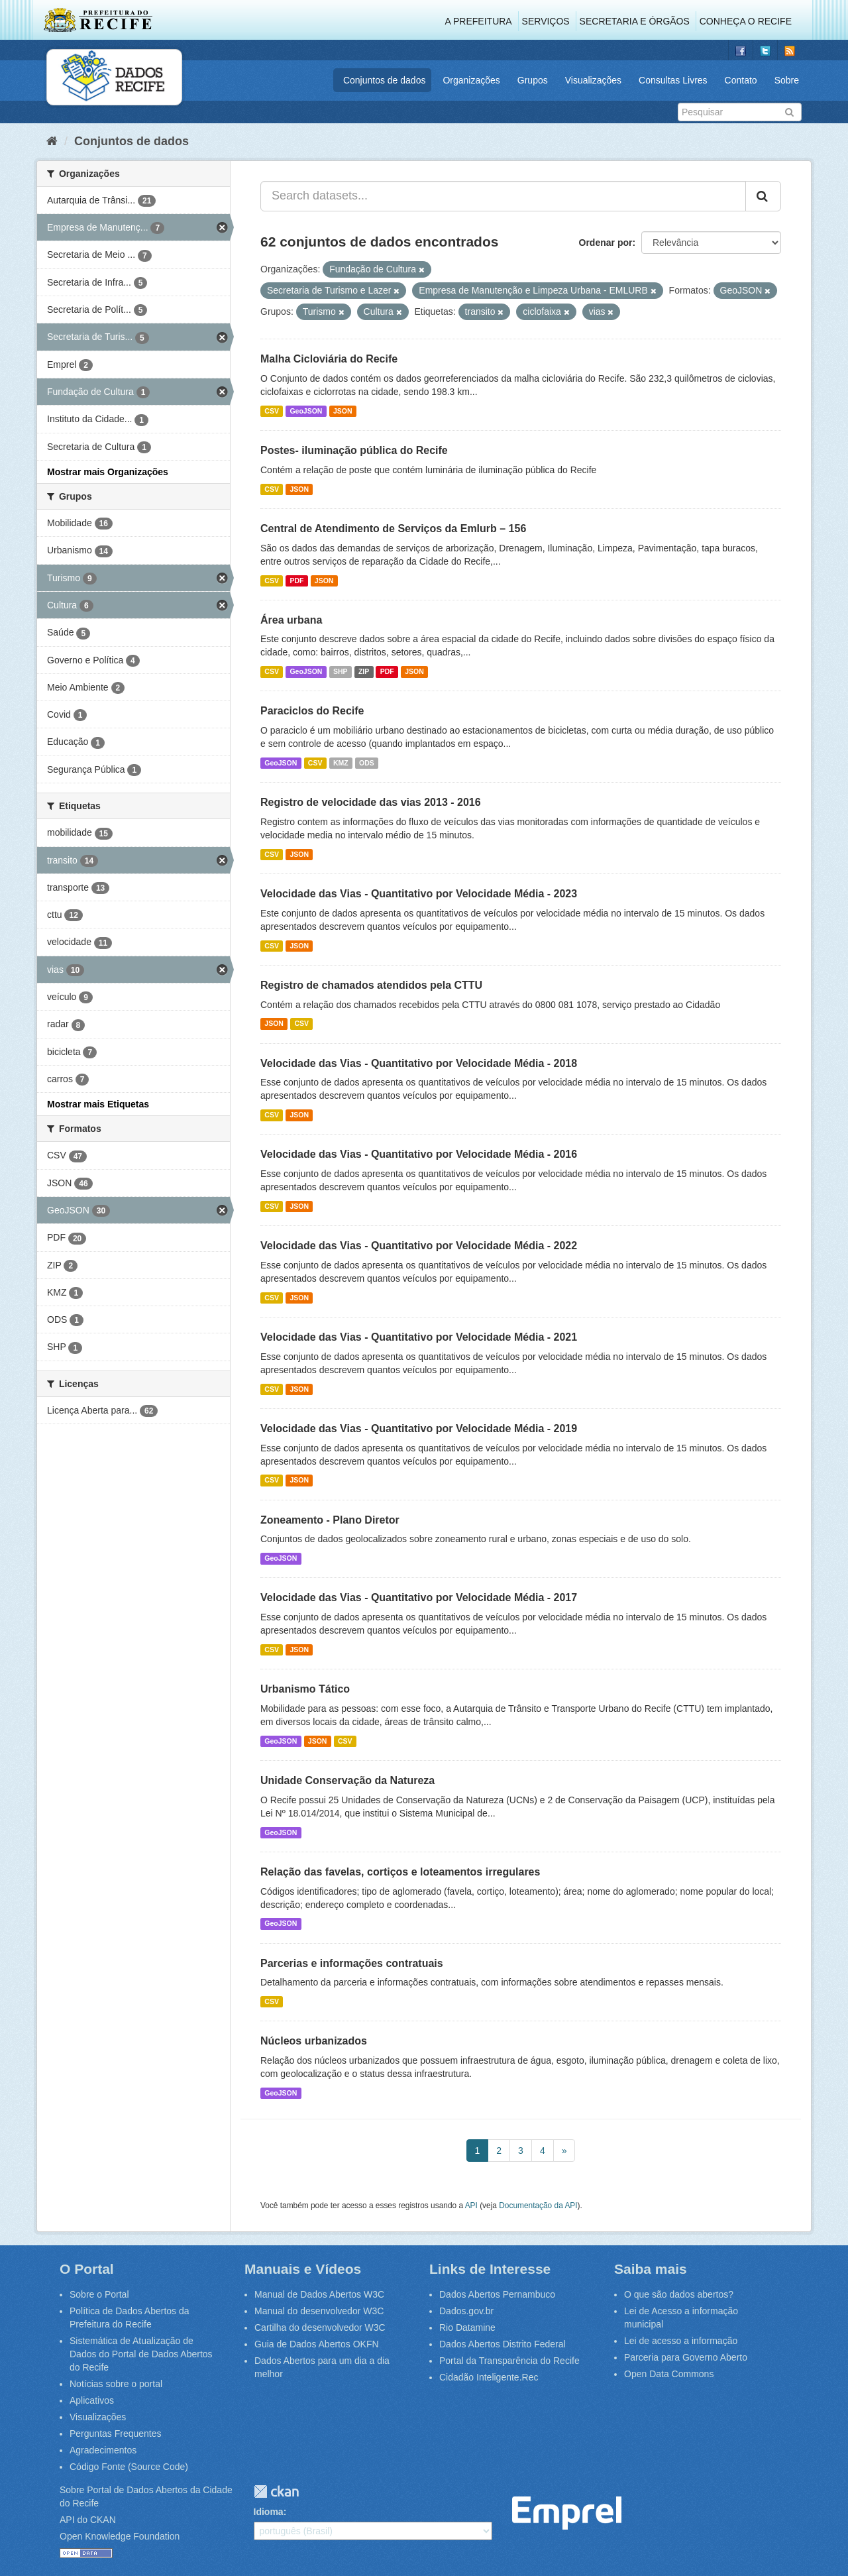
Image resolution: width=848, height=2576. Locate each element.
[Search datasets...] (503, 196)
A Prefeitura (478, 21)
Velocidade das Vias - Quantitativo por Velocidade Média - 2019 (418, 1428)
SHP (340, 671)
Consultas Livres (673, 80)
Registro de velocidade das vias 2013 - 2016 (370, 802)
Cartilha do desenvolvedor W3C (320, 2327)
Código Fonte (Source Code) (129, 2466)
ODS (366, 763)
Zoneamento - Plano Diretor (329, 1520)
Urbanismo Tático (305, 1689)
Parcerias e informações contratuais (351, 1963)
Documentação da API (538, 2205)
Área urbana (291, 620)
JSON (342, 411)
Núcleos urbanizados (313, 2040)
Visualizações (593, 80)
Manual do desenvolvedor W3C (319, 2311)
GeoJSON (306, 411)
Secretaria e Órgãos (635, 21)
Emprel (566, 2513)
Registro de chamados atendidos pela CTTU (371, 985)
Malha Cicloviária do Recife (329, 358)
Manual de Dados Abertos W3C (319, 2294)
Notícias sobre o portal (116, 2384)
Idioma (269, 2511)
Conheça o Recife (746, 21)
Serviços (546, 21)
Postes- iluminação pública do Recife (354, 450)
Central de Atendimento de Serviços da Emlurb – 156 (393, 528)
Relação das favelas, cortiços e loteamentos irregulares (400, 1871)
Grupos (532, 80)
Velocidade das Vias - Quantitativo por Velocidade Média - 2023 (418, 893)
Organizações (471, 80)
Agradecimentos (103, 2450)
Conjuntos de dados (384, 80)
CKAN (276, 2491)
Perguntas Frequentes (116, 2433)
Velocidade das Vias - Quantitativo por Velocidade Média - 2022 (418, 1245)
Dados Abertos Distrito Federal (502, 2344)
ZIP (363, 671)
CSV (271, 411)
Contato (741, 80)
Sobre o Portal (99, 2294)
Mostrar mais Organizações (107, 472)
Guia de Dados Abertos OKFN (316, 2344)
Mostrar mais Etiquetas (98, 1104)
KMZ (340, 763)
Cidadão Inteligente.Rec (488, 2377)
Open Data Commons (669, 2374)
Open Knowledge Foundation (120, 2536)
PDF (296, 581)
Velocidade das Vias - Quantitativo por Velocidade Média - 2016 (418, 1154)
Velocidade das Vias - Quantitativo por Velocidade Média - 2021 (418, 1337)
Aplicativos (92, 2400)
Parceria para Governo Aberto (685, 2357)
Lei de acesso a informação (680, 2340)
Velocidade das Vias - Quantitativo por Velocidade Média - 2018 (418, 1063)
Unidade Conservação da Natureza (347, 1780)
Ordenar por (606, 242)
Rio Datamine (467, 2327)
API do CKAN (88, 2519)
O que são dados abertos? (678, 2294)
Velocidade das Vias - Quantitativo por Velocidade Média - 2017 (418, 1597)
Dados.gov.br (466, 2311)
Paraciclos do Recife (312, 710)
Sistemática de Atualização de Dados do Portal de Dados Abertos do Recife (141, 2354)
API (471, 2205)
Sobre (786, 80)
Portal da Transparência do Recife (509, 2360)
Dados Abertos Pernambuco (497, 2294)
